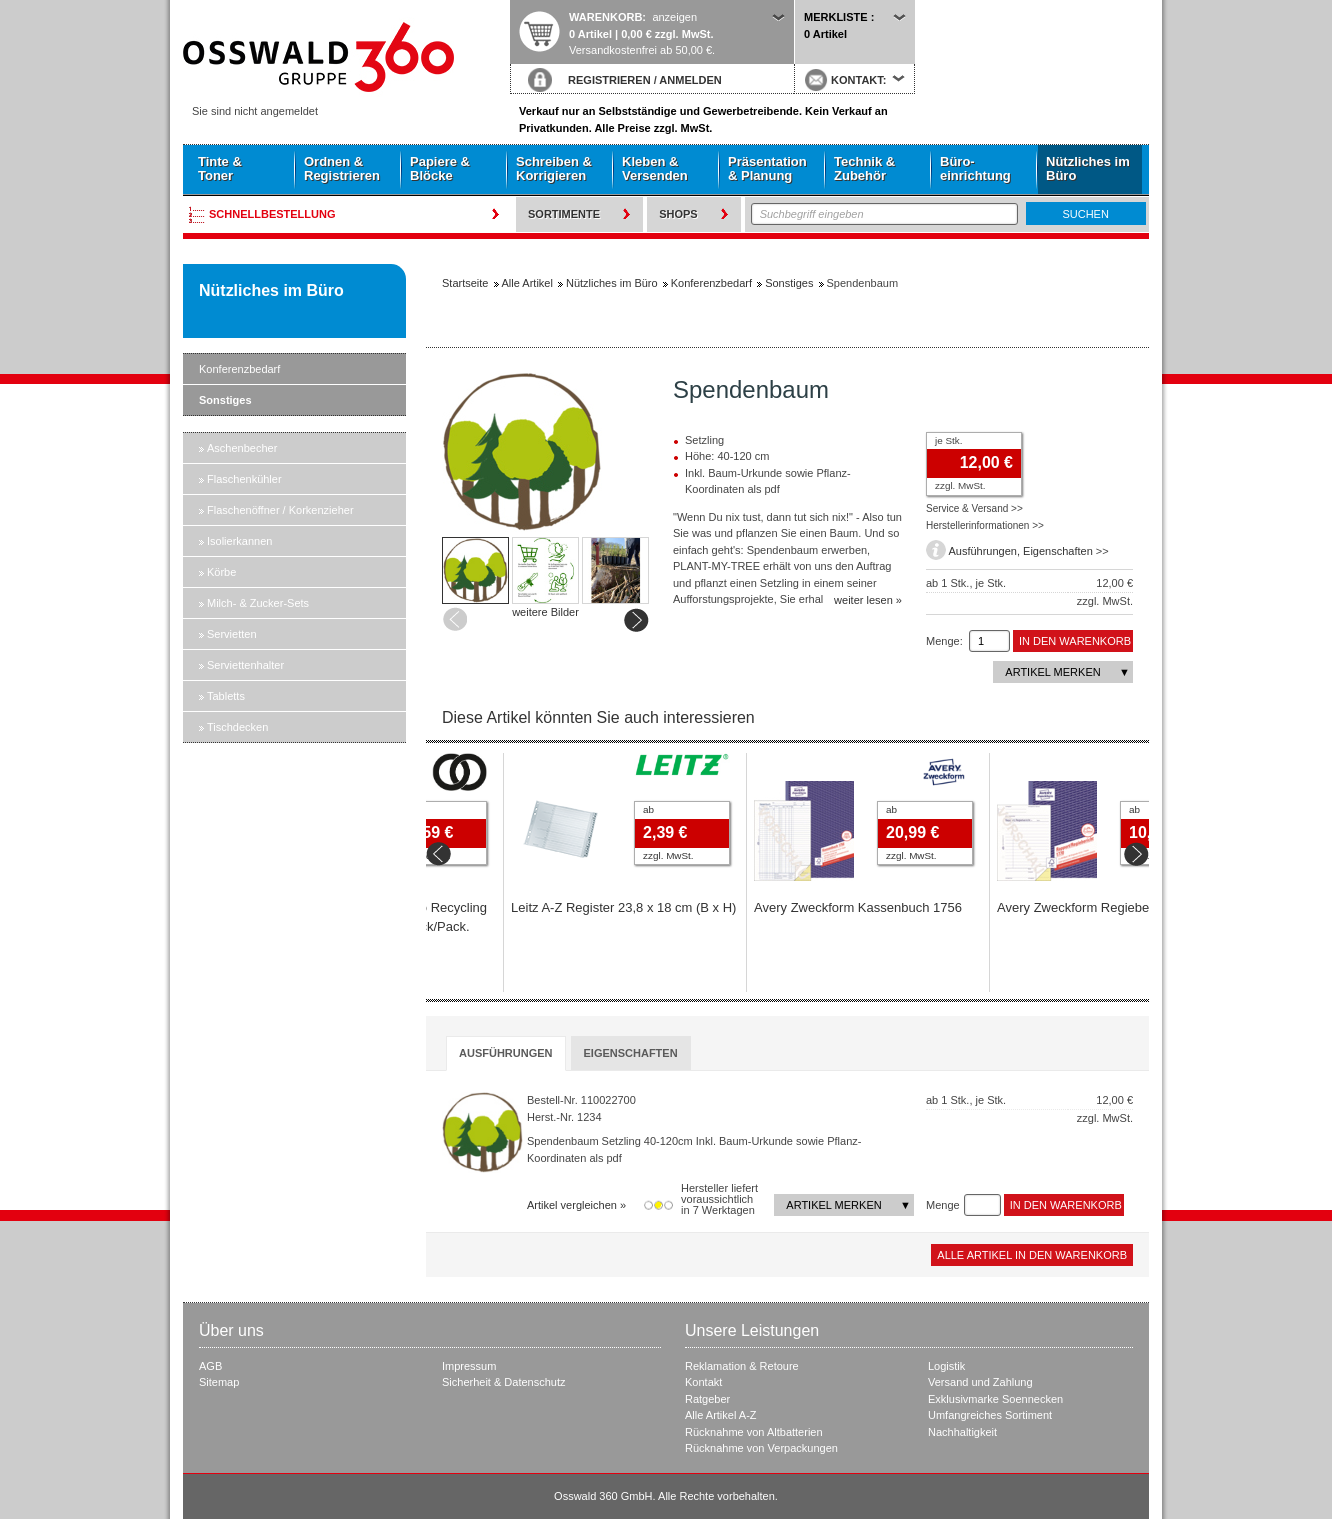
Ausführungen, (985, 551)
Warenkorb (605, 17)
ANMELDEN (690, 80)
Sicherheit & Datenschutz (504, 1382)
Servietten (232, 634)
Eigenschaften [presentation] (631, 1053)
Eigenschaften (1058, 551)
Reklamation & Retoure (742, 1366)
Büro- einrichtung (975, 168)
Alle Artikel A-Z (721, 1415)
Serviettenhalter (245, 665)
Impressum (469, 1366)
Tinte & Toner (220, 168)
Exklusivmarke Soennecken (995, 1399)
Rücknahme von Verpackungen (761, 1448)
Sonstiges (225, 400)
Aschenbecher (242, 448)
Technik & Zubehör (864, 168)
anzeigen (674, 17)
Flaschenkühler (244, 479)
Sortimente (564, 214)
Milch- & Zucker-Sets (258, 603)
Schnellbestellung (272, 214)
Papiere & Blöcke (440, 168)
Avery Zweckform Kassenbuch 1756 (1019, 907)
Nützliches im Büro (1088, 168)
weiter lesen (863, 600)
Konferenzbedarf (239, 369)
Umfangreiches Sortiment (990, 1415)
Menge (943, 1205)
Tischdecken (237, 727)
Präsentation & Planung (767, 168)
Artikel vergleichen (572, 1205)
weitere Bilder (545, 612)
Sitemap (219, 1382)
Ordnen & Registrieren (342, 168)
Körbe (221, 572)
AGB (210, 1366)
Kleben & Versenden (655, 168)
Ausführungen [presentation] (506, 1053)
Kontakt (703, 1382)
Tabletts (226, 696)
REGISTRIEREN (609, 80)
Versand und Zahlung (980, 1382)
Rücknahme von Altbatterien (754, 1432)
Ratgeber (707, 1399)
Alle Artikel (527, 283)
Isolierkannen (239, 541)
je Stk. (948, 440)
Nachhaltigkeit (962, 1432)
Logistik (946, 1366)
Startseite (346, 57)
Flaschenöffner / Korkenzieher (280, 510)
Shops (678, 214)
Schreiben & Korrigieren (554, 168)
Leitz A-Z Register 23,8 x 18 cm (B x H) (784, 907)
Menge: (944, 641)
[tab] (506, 1053)
